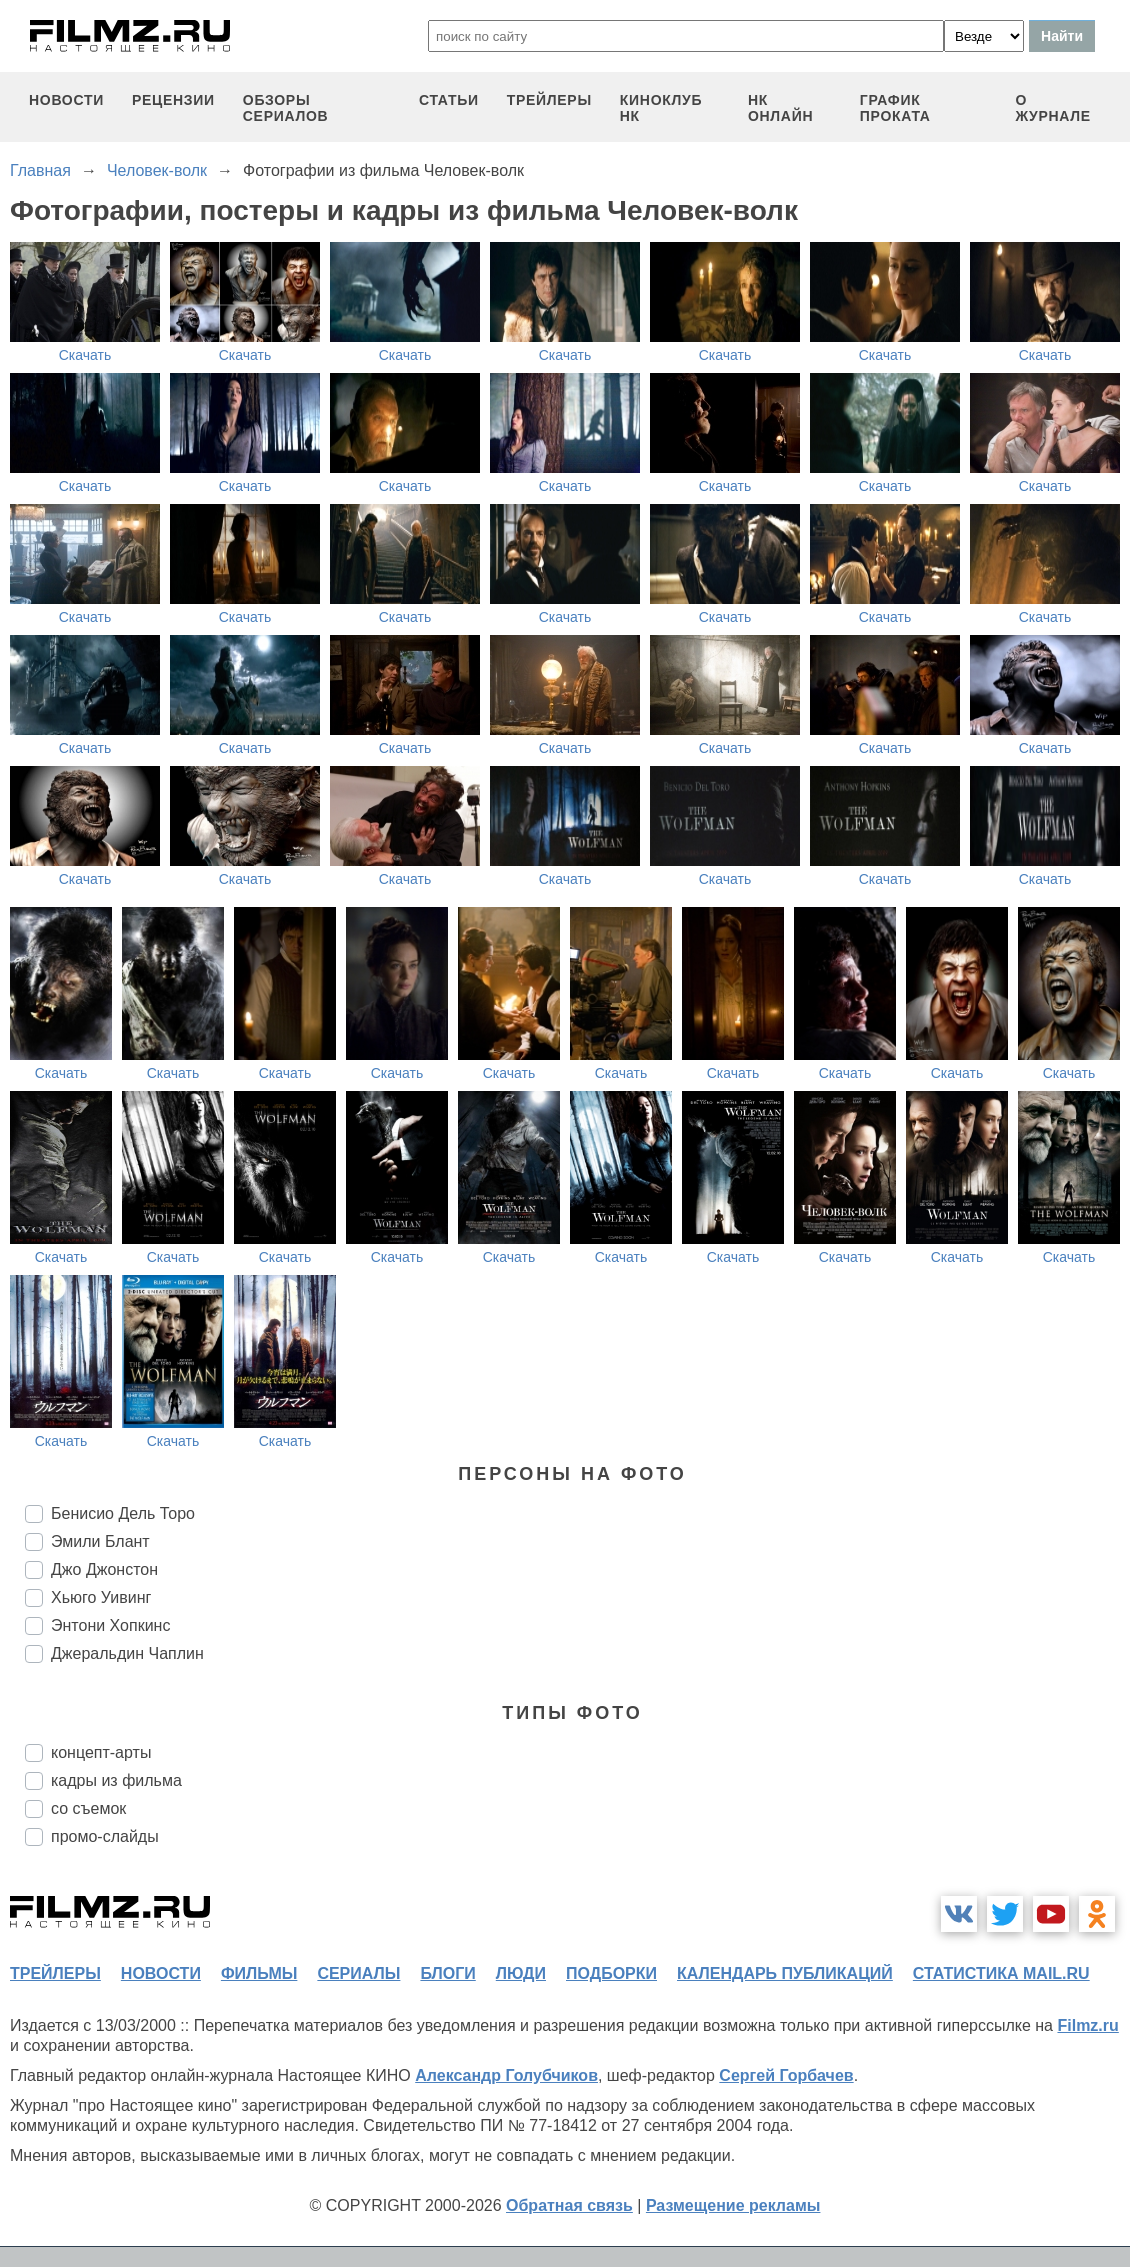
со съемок (88, 1808)
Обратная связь (569, 2205)
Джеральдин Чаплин (127, 1653)
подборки (611, 1973)
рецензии (173, 100)
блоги (447, 1973)
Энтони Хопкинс (110, 1625)
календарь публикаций (785, 1973)
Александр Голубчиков (506, 2075)
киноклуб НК (661, 108)
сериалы (358, 1973)
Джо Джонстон (104, 1569)
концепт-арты (101, 1752)
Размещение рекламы (733, 2205)
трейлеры (549, 100)
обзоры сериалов (286, 108)
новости (66, 100)
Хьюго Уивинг (101, 1597)
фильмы (259, 1973)
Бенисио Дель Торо (123, 1513)
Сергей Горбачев (786, 2075)
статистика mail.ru (1001, 1973)
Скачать (85, 355)
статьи (449, 100)
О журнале (1053, 108)
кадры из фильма (116, 1780)
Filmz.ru (1087, 2025)
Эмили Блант (100, 1541)
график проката (895, 108)
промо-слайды (105, 1836)
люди (521, 1973)
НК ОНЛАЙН (780, 108)
